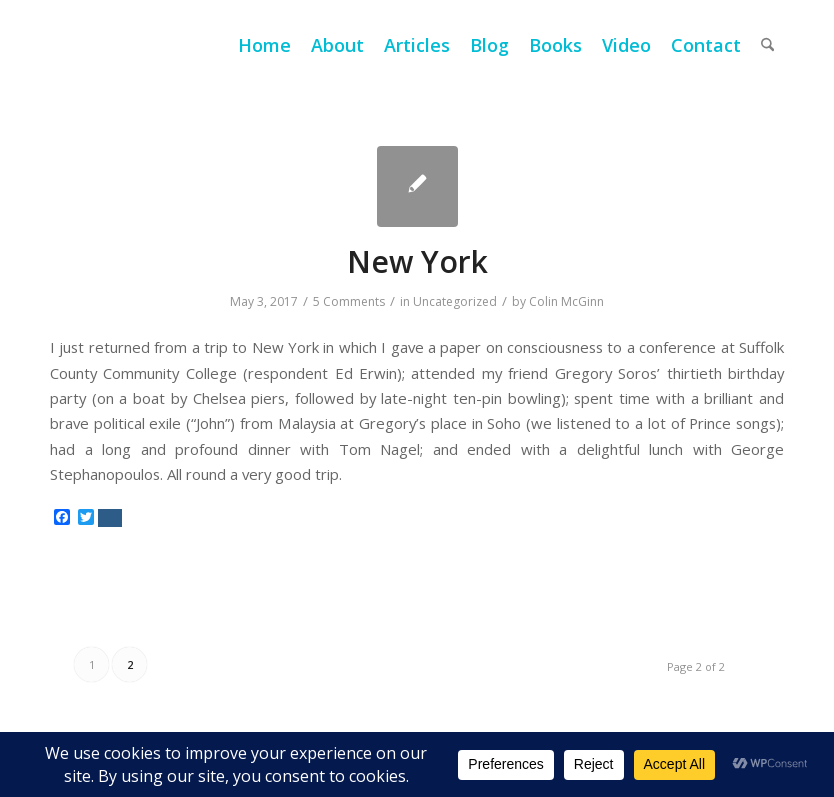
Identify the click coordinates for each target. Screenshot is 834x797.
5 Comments (349, 301)
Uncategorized (455, 301)
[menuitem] (264, 45)
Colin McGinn (566, 301)
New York (417, 261)
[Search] (767, 45)
